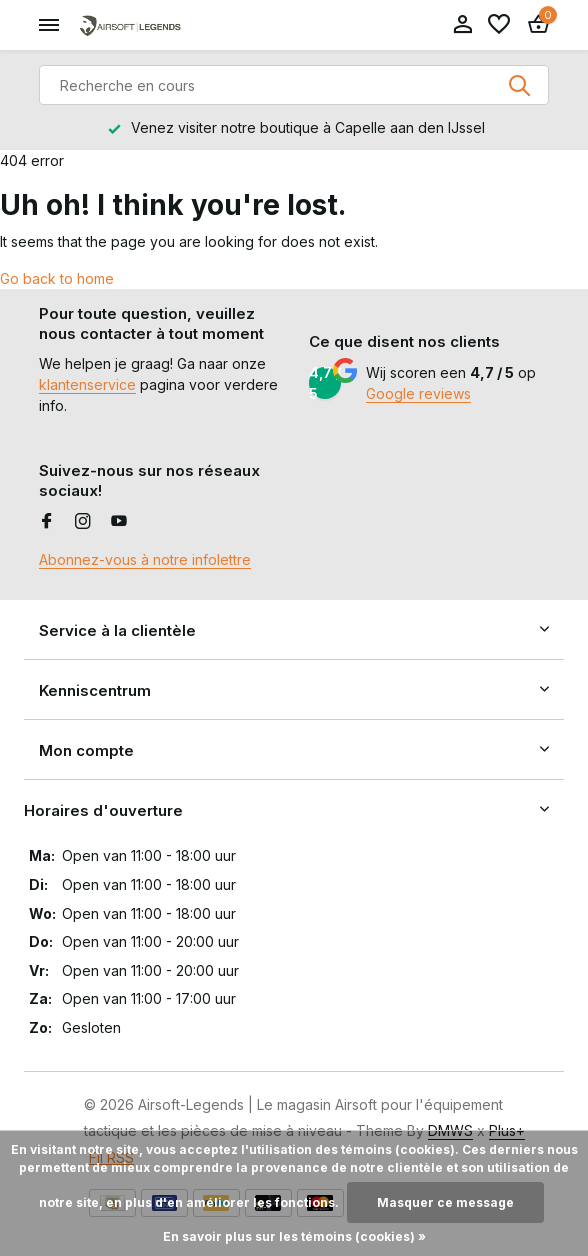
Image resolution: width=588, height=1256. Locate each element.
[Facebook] (47, 522)
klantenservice (87, 384)
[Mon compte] (462, 25)
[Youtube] (119, 522)
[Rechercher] (294, 85)
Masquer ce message (445, 1202)
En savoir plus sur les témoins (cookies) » (294, 1236)
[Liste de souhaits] (499, 25)
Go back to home (57, 278)
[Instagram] (83, 522)
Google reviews (418, 393)
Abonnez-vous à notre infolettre (145, 559)
